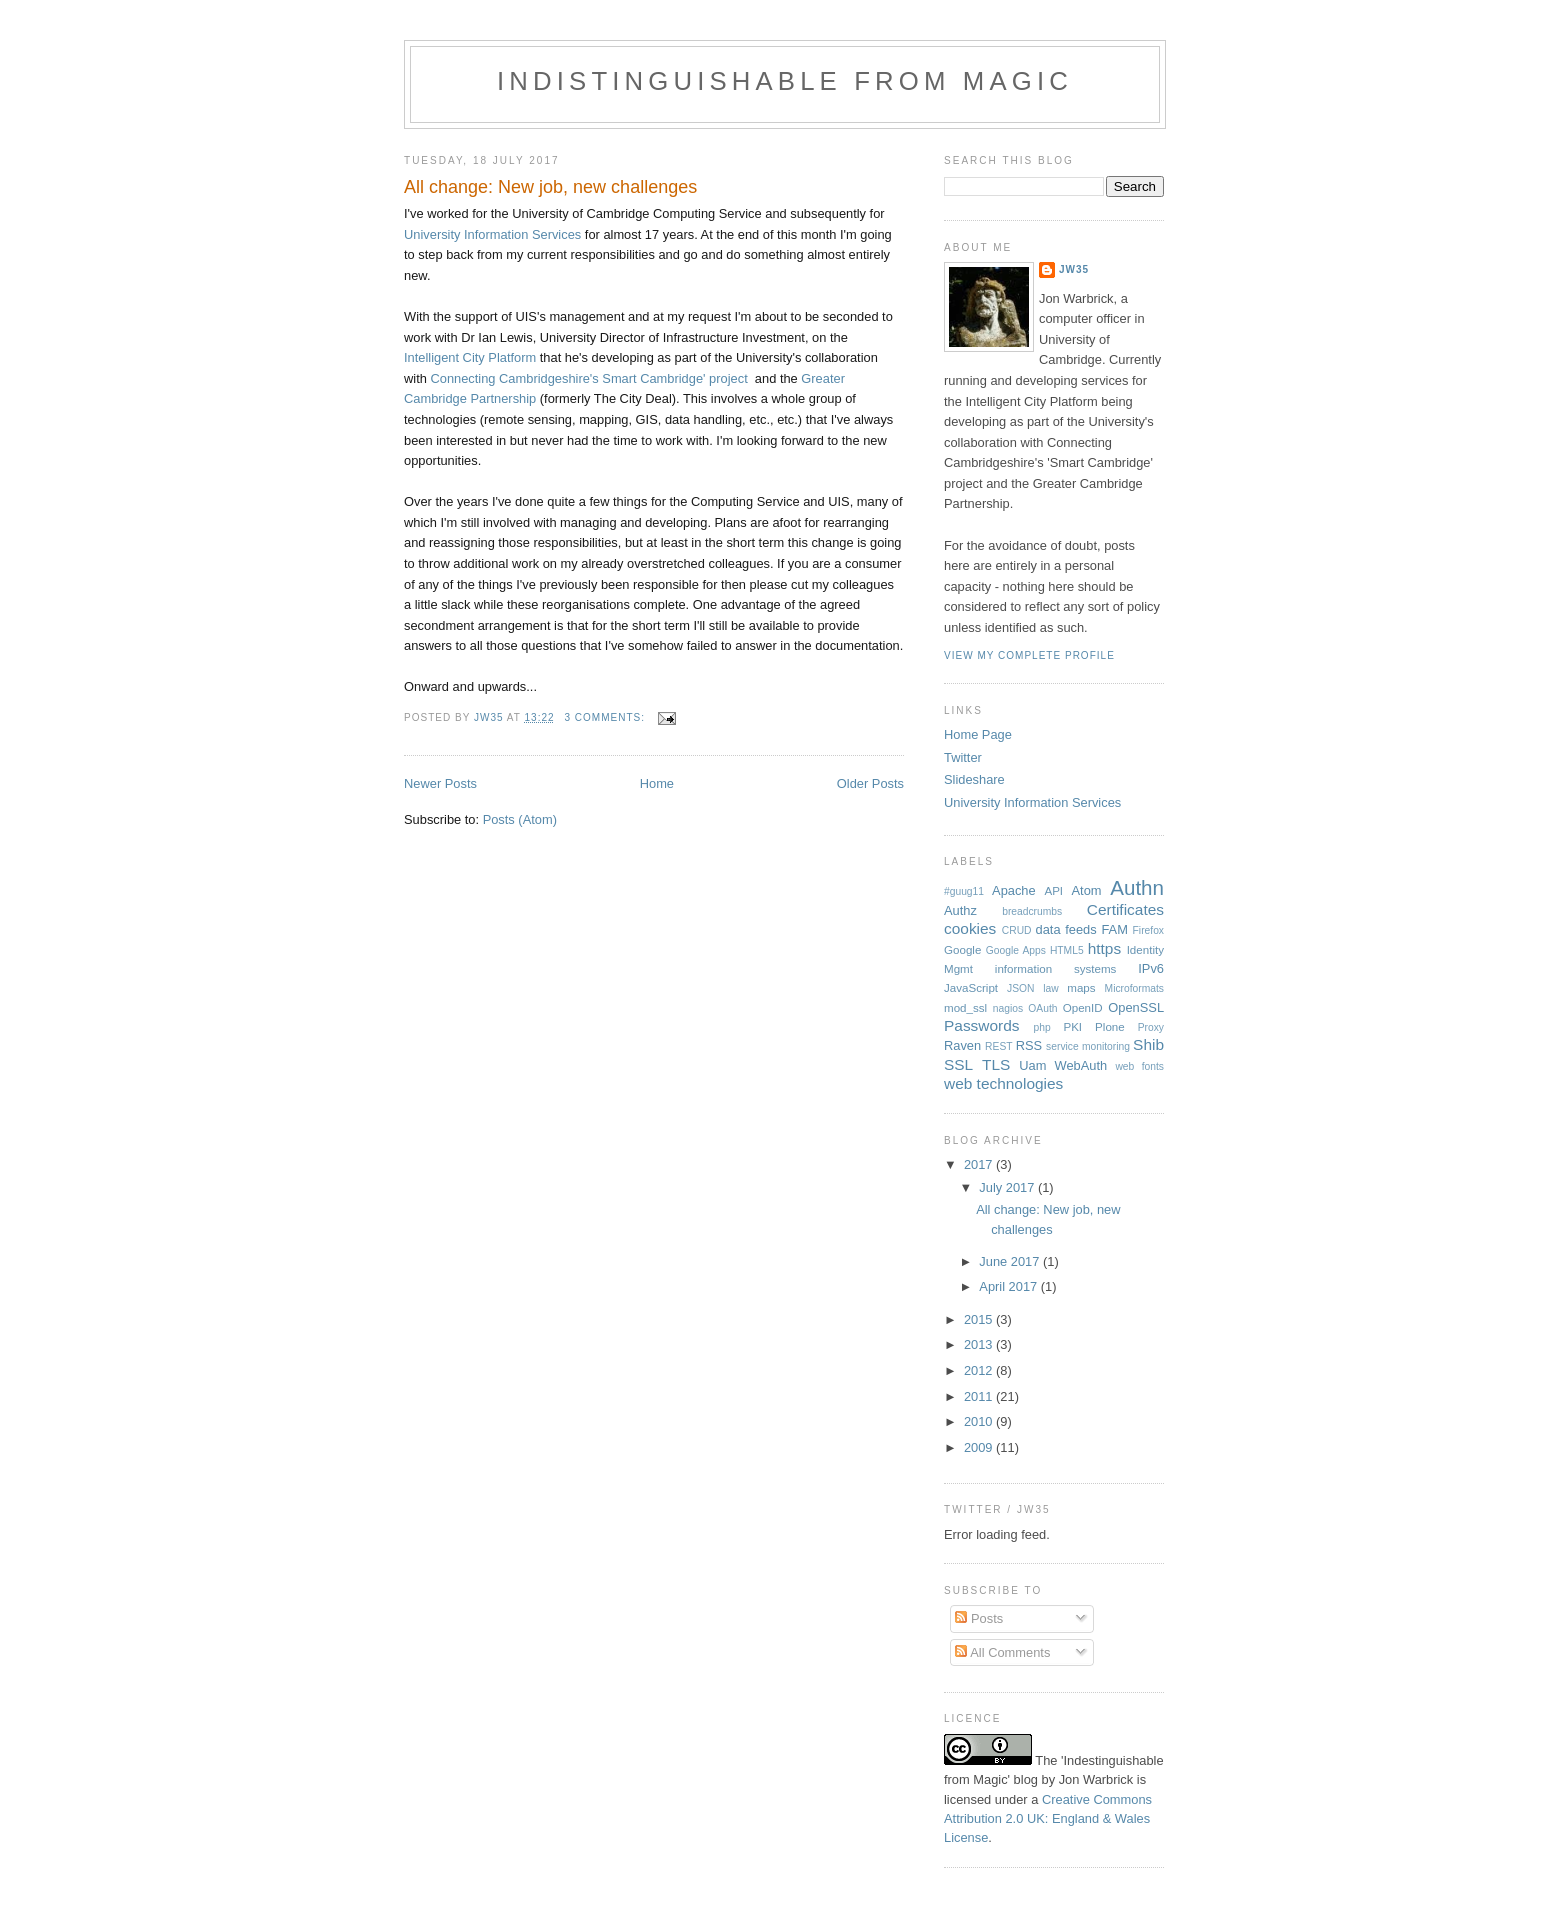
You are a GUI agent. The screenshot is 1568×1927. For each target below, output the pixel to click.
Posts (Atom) (520, 819)
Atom (1086, 890)
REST (998, 1046)
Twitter (963, 757)
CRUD (1017, 930)
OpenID (1083, 1008)
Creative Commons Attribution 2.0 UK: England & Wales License (1048, 1819)
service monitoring (1088, 1046)
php (1042, 1027)
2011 (980, 1396)
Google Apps (1016, 950)
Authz (960, 910)
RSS (1029, 1045)
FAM (1114, 929)
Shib (1148, 1044)
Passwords (982, 1025)
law (1050, 988)
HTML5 (1067, 950)
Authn (1137, 887)
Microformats (1134, 988)
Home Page (978, 734)
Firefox (1148, 930)
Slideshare (974, 779)
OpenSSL (1136, 1007)
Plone (1110, 1027)
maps (1081, 988)
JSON (1020, 988)
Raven (962, 1045)
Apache (1014, 890)
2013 (980, 1344)
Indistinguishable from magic (785, 81)
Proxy (1151, 1027)
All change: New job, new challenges (550, 187)
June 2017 (1011, 1261)
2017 (980, 1164)
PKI (1072, 1027)
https (1104, 948)
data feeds (1066, 929)
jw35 (1074, 269)
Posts (979, 1618)
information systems (1056, 969)
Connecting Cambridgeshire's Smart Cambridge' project (588, 378)
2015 (980, 1319)
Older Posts (870, 783)
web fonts (1139, 1066)
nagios (1008, 1008)
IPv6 (1151, 968)
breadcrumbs (1032, 911)
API (1053, 891)
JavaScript (971, 988)
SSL (958, 1064)
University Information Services (492, 234)
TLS (996, 1064)
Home (657, 783)
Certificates (1125, 909)
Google (962, 950)
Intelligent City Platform (470, 357)
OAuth (1042, 1008)
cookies (970, 928)
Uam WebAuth (1063, 1065)
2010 (980, 1421)
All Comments (1002, 1652)
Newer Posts (440, 783)
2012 (980, 1370)
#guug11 (964, 891)
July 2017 (1008, 1187)
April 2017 (1009, 1286)
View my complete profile (1029, 655)
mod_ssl (965, 1008)
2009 (980, 1447)
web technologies (1003, 1083)
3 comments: (606, 717)
